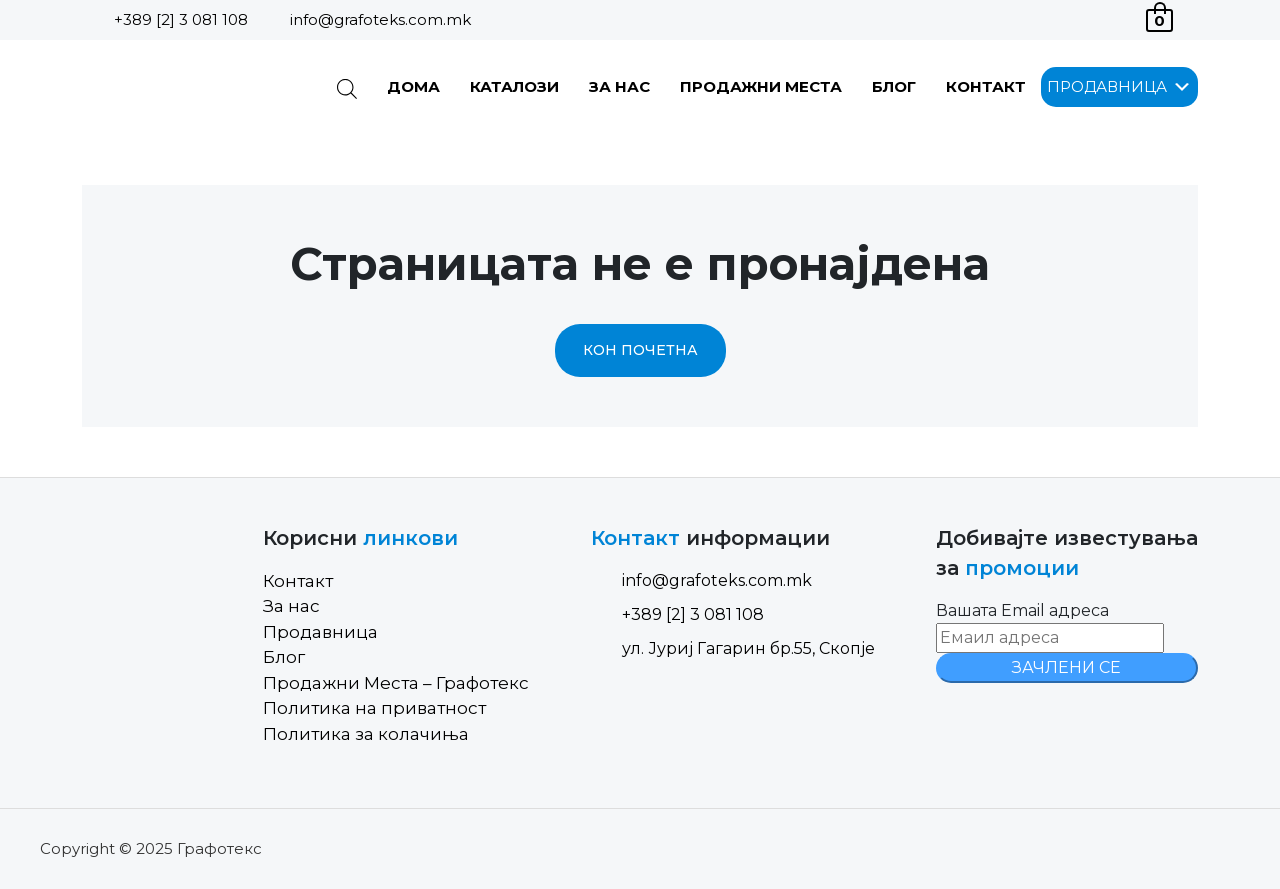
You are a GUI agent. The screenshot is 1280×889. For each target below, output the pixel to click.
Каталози (514, 86)
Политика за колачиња (366, 734)
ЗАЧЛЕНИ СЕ (1066, 667)
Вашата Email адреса (1022, 610)
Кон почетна (640, 350)
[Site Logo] (183, 87)
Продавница (320, 632)
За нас (619, 86)
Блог (894, 86)
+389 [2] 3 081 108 (181, 19)
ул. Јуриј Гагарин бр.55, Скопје (733, 648)
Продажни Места (761, 86)
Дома (413, 86)
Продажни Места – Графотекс (396, 683)
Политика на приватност (374, 708)
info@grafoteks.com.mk (380, 19)
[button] (1107, 87)
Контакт (986, 86)
